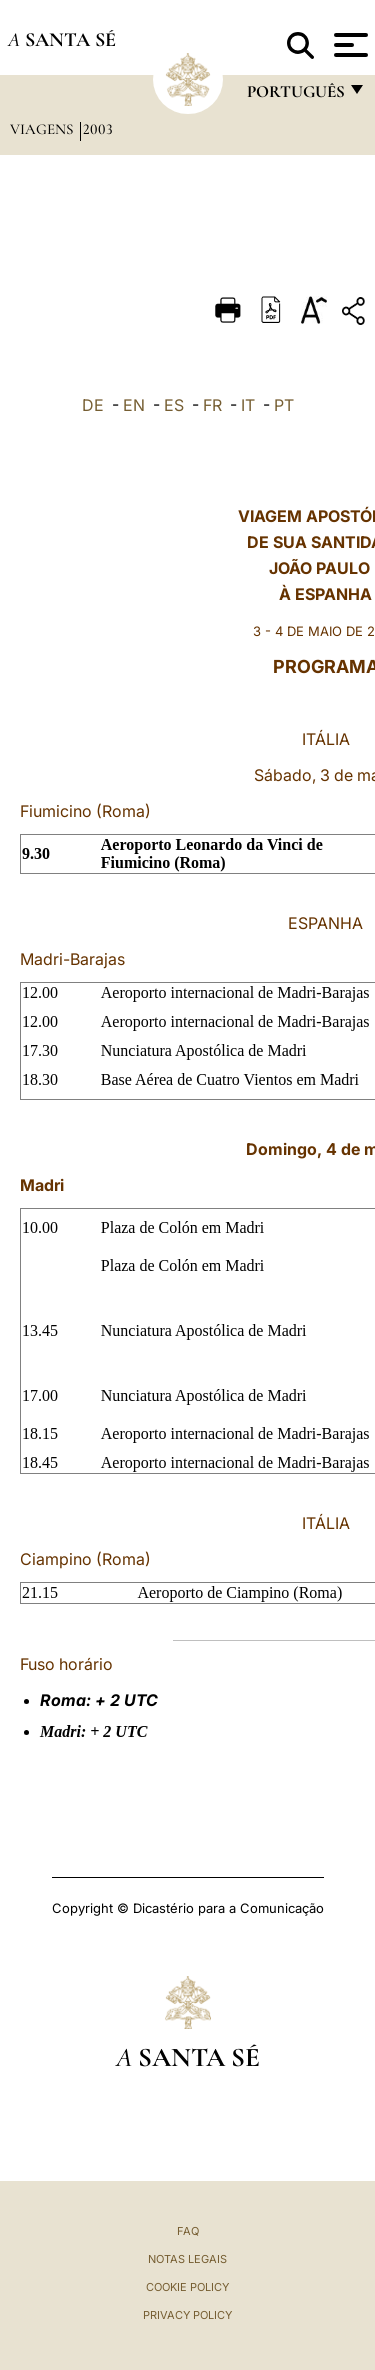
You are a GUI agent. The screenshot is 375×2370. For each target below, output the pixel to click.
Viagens (43, 129)
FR (212, 405)
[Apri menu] (348, 45)
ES (174, 405)
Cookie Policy (187, 2287)
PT (284, 405)
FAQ (188, 2231)
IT (248, 405)
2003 (98, 129)
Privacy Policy (187, 2315)
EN (134, 405)
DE (93, 405)
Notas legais (187, 2259)
